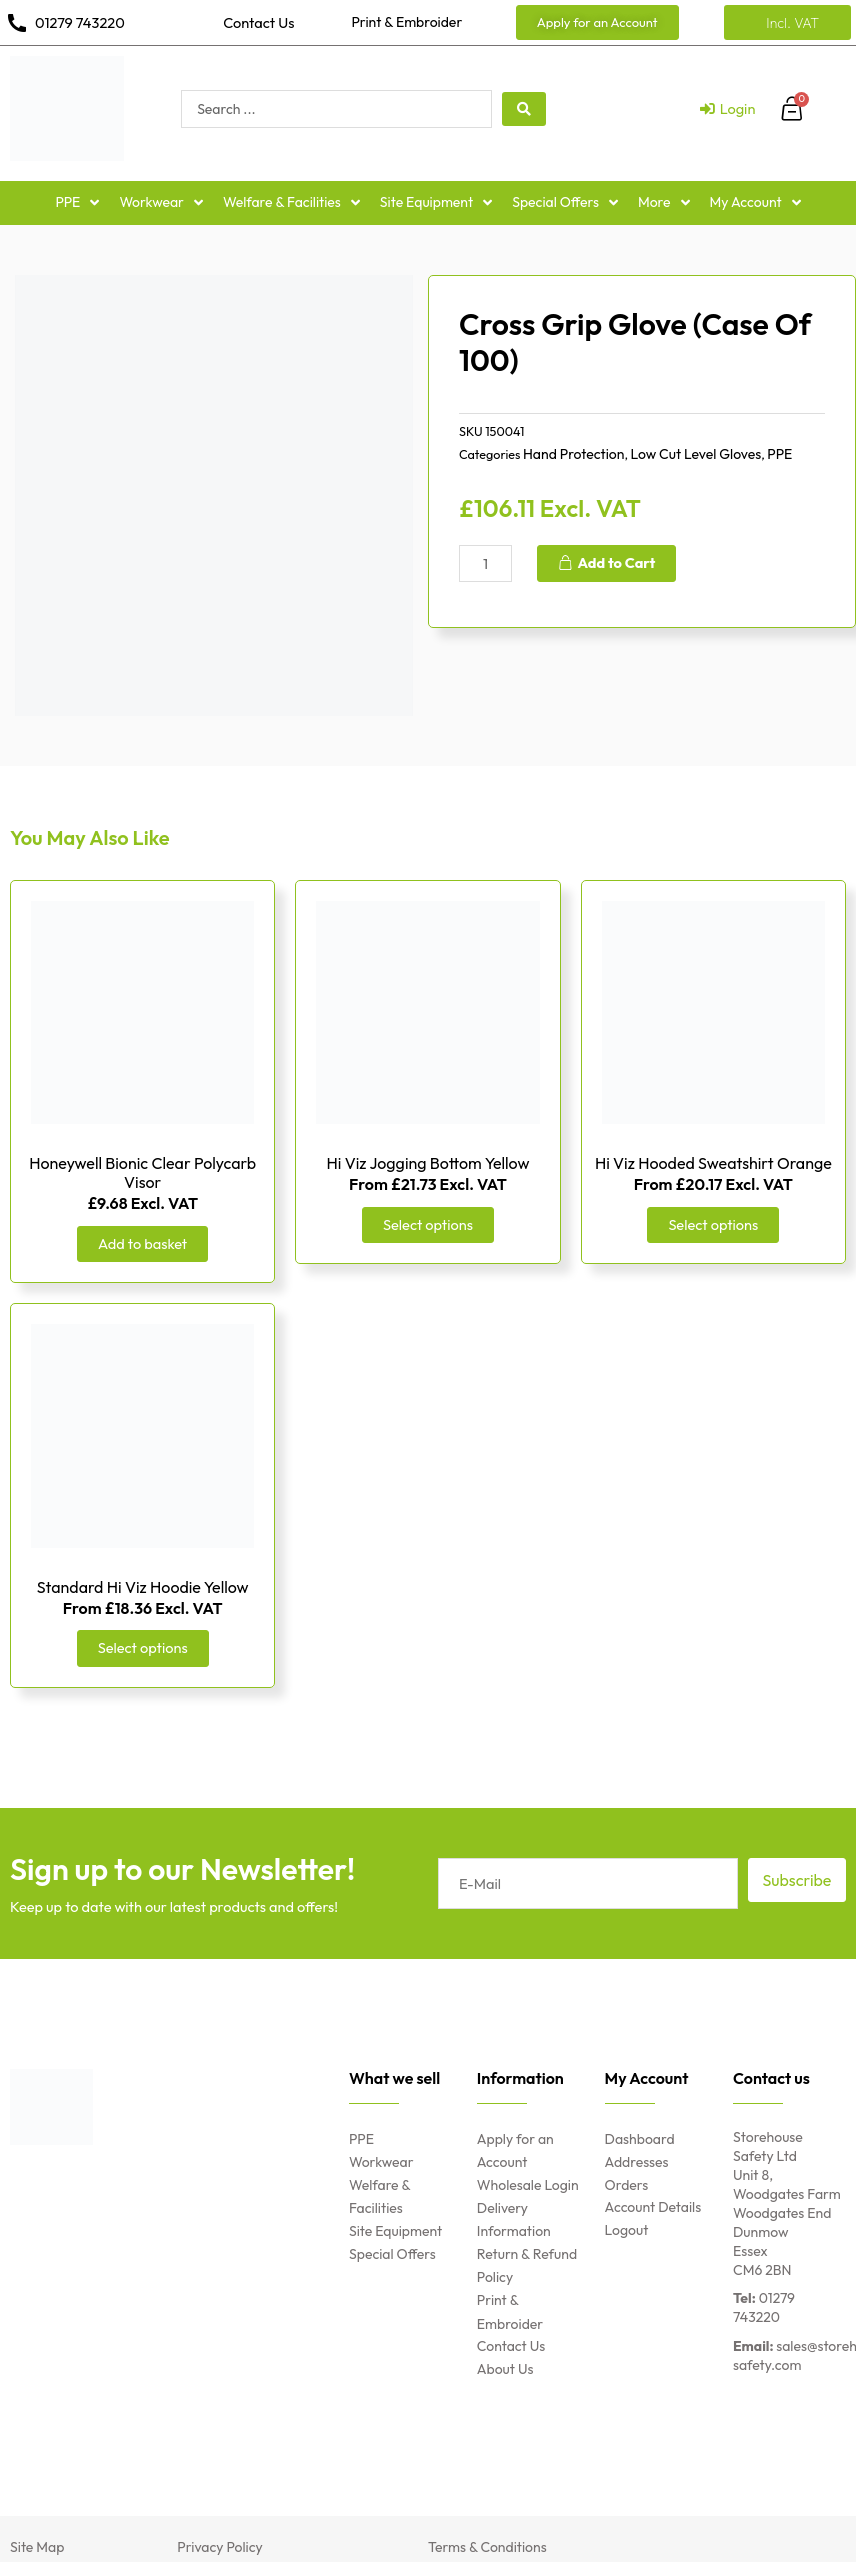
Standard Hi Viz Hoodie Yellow (143, 1587)
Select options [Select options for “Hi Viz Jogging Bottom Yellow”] (428, 1224)
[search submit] (524, 109)
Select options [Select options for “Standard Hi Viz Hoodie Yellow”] (143, 1647)
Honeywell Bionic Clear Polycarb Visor (142, 1172)
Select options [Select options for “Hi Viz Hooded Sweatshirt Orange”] (713, 1224)
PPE (779, 454)
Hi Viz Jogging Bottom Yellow (428, 1163)
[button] (597, 22)
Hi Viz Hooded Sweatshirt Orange (713, 1163)
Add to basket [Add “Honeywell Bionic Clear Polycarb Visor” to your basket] (142, 1243)
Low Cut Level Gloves (695, 454)
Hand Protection (573, 454)
